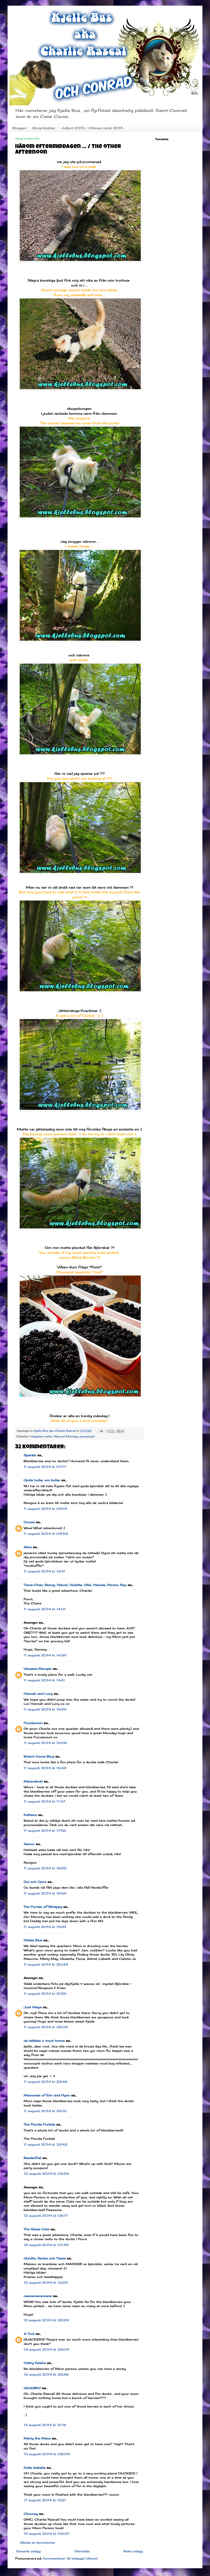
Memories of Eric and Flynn (47, 2095)
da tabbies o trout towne (44, 2041)
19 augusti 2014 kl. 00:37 (46, 2534)
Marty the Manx (37, 2438)
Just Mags (33, 2007)
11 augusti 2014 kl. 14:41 (44, 1680)
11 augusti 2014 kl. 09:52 (46, 1534)
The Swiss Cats (36, 2229)
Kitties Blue (33, 1940)
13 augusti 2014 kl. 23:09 (46, 2349)
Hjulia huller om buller (42, 1480)
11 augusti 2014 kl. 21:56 (45, 1993)
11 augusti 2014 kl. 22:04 (46, 2027)
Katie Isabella (34, 2468)
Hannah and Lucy (38, 1694)
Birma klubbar (44, 128)
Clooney (31, 2514)
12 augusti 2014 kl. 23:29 (46, 2320)
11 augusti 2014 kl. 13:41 (44, 1571)
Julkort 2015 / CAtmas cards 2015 (92, 128)
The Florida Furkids (39, 2124)
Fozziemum (33, 1723)
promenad (87, 1436)
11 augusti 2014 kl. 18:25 (45, 1868)
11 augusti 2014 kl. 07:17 (45, 1467)
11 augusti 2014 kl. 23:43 (45, 2144)
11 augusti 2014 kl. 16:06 (45, 1743)
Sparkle (30, 1455)
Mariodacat (33, 1781)
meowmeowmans (38, 2296)
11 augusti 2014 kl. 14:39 (45, 1655)
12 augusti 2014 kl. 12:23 (46, 2282)
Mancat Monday (66, 1436)
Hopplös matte (41, 1436)
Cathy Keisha (35, 2363)
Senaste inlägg (28, 2551)
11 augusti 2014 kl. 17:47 (44, 1801)
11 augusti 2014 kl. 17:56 (45, 1830)
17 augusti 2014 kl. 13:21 (45, 2500)
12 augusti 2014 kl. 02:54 (46, 2173)
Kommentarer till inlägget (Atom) (70, 2558)
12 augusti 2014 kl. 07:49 (46, 2245)
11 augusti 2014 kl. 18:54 (45, 1893)
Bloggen (19, 128)
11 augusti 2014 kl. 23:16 (45, 2111)
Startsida (81, 2551)
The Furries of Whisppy (43, 1907)
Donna (29, 1522)
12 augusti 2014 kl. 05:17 (46, 2215)
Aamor (29, 1844)
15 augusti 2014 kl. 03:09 (47, 2454)
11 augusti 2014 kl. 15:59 (45, 1709)
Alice (28, 1547)
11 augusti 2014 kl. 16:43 (45, 1768)
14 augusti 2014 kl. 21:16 (45, 2425)
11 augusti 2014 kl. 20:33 (46, 1964)
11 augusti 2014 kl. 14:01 (45, 1609)
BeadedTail (32, 2158)
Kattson (30, 1815)
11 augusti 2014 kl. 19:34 (45, 1927)
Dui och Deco (35, 1882)
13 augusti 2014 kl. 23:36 (46, 2374)
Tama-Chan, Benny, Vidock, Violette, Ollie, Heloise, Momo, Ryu (75, 1585)
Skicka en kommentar (37, 2542)
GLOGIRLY (32, 2388)
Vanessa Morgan (38, 1669)
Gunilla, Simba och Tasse (45, 2258)
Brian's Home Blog (39, 1756)
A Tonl (29, 2334)
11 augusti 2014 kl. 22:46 (45, 2082)
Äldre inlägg (133, 2551)
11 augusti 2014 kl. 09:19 (45, 1509)
